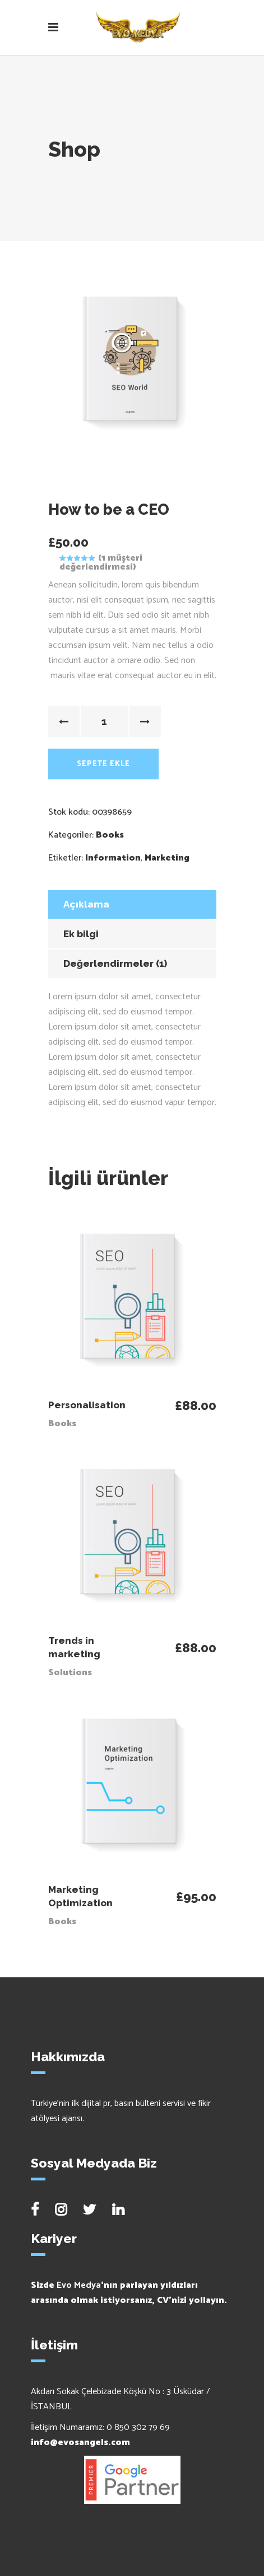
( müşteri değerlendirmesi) (100, 563)
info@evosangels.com (80, 2442)
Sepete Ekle (103, 764)
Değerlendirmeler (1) (115, 963)
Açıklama (86, 904)
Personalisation (87, 1405)
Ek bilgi (81, 933)
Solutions (70, 1672)
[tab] (132, 904)
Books (110, 835)
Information (113, 858)
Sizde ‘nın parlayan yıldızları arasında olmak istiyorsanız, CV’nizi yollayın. (129, 2293)
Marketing (167, 858)
